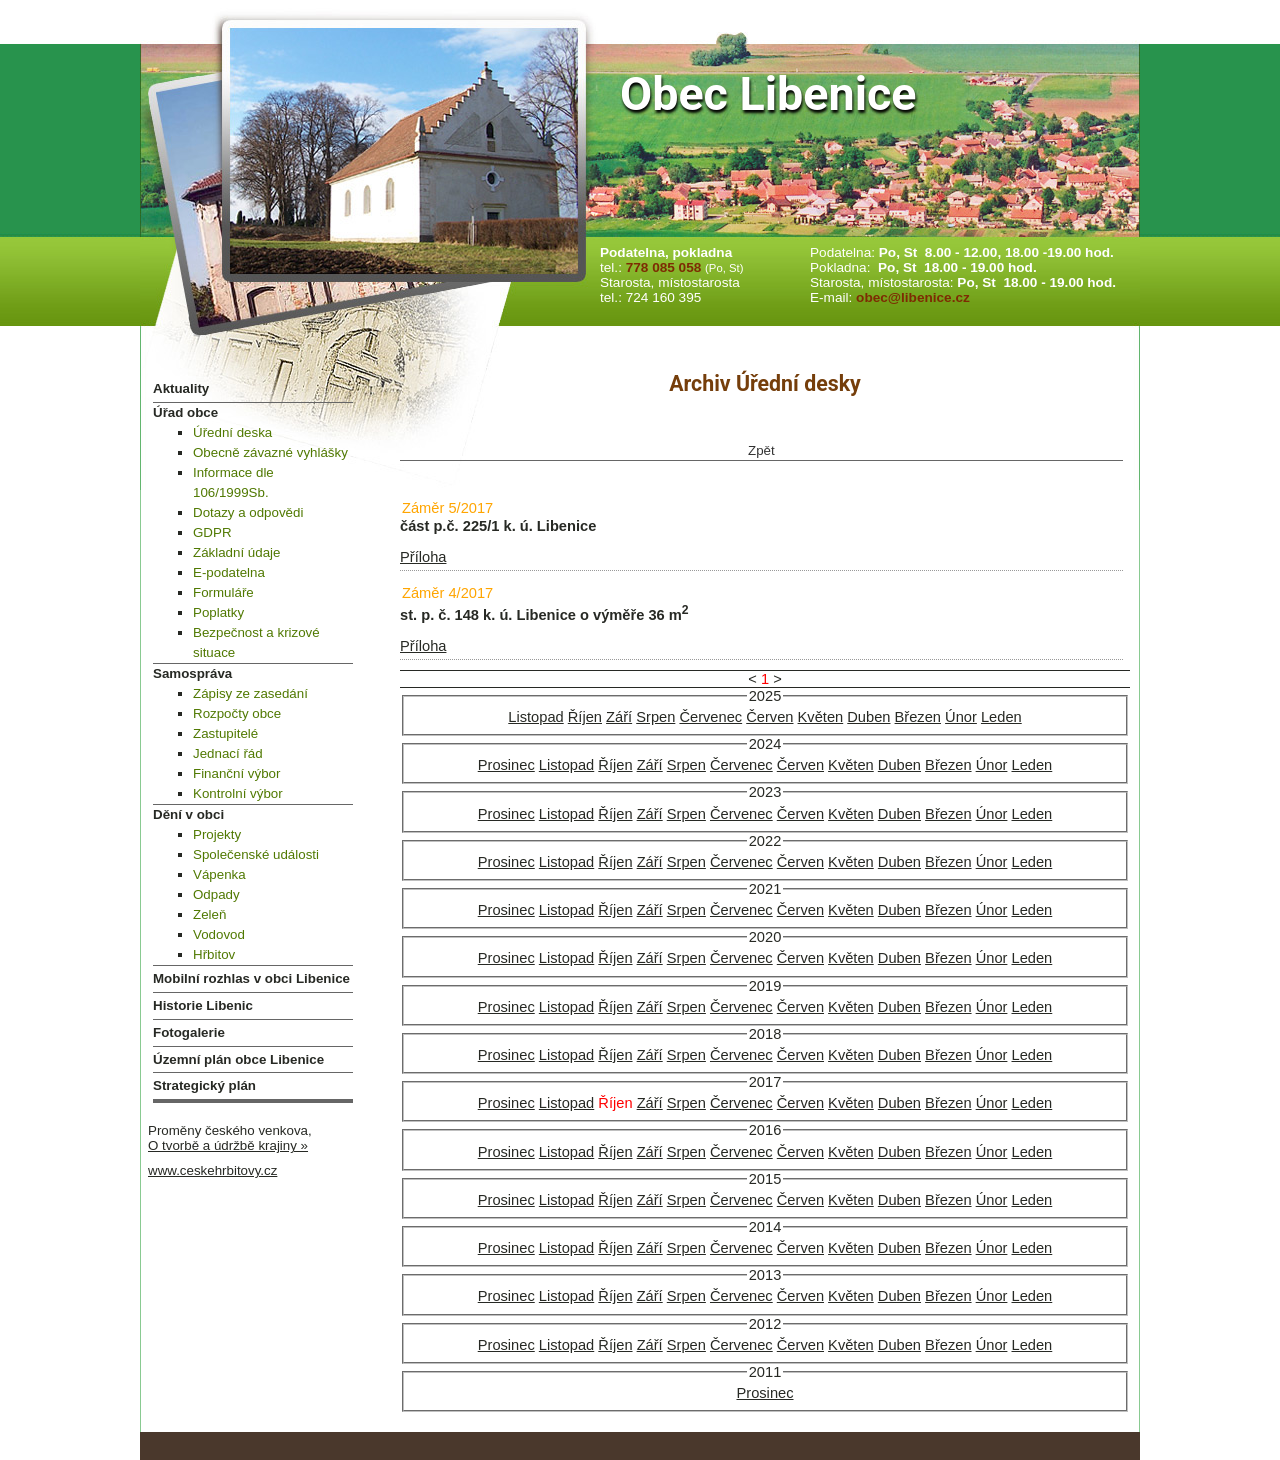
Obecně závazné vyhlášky (270, 452)
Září (619, 717)
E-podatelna (229, 572)
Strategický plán (204, 1085)
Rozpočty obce (237, 713)
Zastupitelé (225, 733)
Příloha (423, 557)
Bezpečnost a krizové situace (256, 642)
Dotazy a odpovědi (248, 512)
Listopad (535, 717)
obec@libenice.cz (913, 297)
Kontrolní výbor (238, 793)
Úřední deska (232, 432)
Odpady (216, 894)
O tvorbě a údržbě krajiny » (228, 1145)
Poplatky (218, 612)
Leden (1001, 717)
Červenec (710, 717)
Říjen (585, 717)
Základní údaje (236, 552)
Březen (918, 717)
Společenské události (256, 854)
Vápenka (219, 874)
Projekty (217, 834)
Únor (961, 717)
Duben (868, 717)
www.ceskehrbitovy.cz (212, 1170)
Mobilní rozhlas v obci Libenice (251, 978)
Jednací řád (228, 753)
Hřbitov (214, 954)
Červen (769, 717)
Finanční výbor (236, 773)
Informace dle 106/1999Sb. (233, 482)
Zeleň (209, 914)
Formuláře (223, 592)
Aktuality (181, 388)
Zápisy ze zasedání (250, 693)
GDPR (212, 532)
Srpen (655, 717)
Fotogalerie (189, 1032)
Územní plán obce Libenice (238, 1059)
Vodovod (219, 934)
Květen (821, 717)
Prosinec (506, 765)
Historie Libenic (203, 1005)
